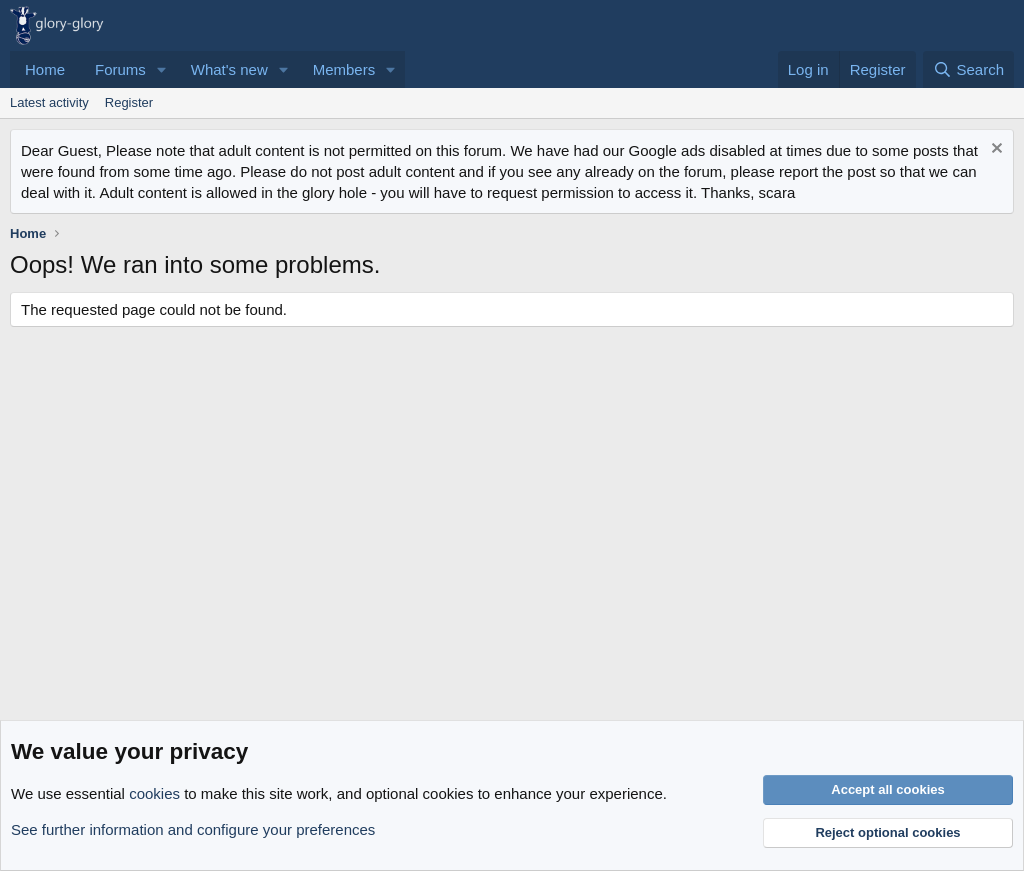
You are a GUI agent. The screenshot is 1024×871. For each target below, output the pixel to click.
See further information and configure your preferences (193, 829)
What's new (229, 69)
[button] (162, 69)
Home (45, 69)
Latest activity (49, 102)
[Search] (968, 69)
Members (344, 69)
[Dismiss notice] (994, 150)
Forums (120, 69)
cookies (154, 793)
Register (129, 102)
